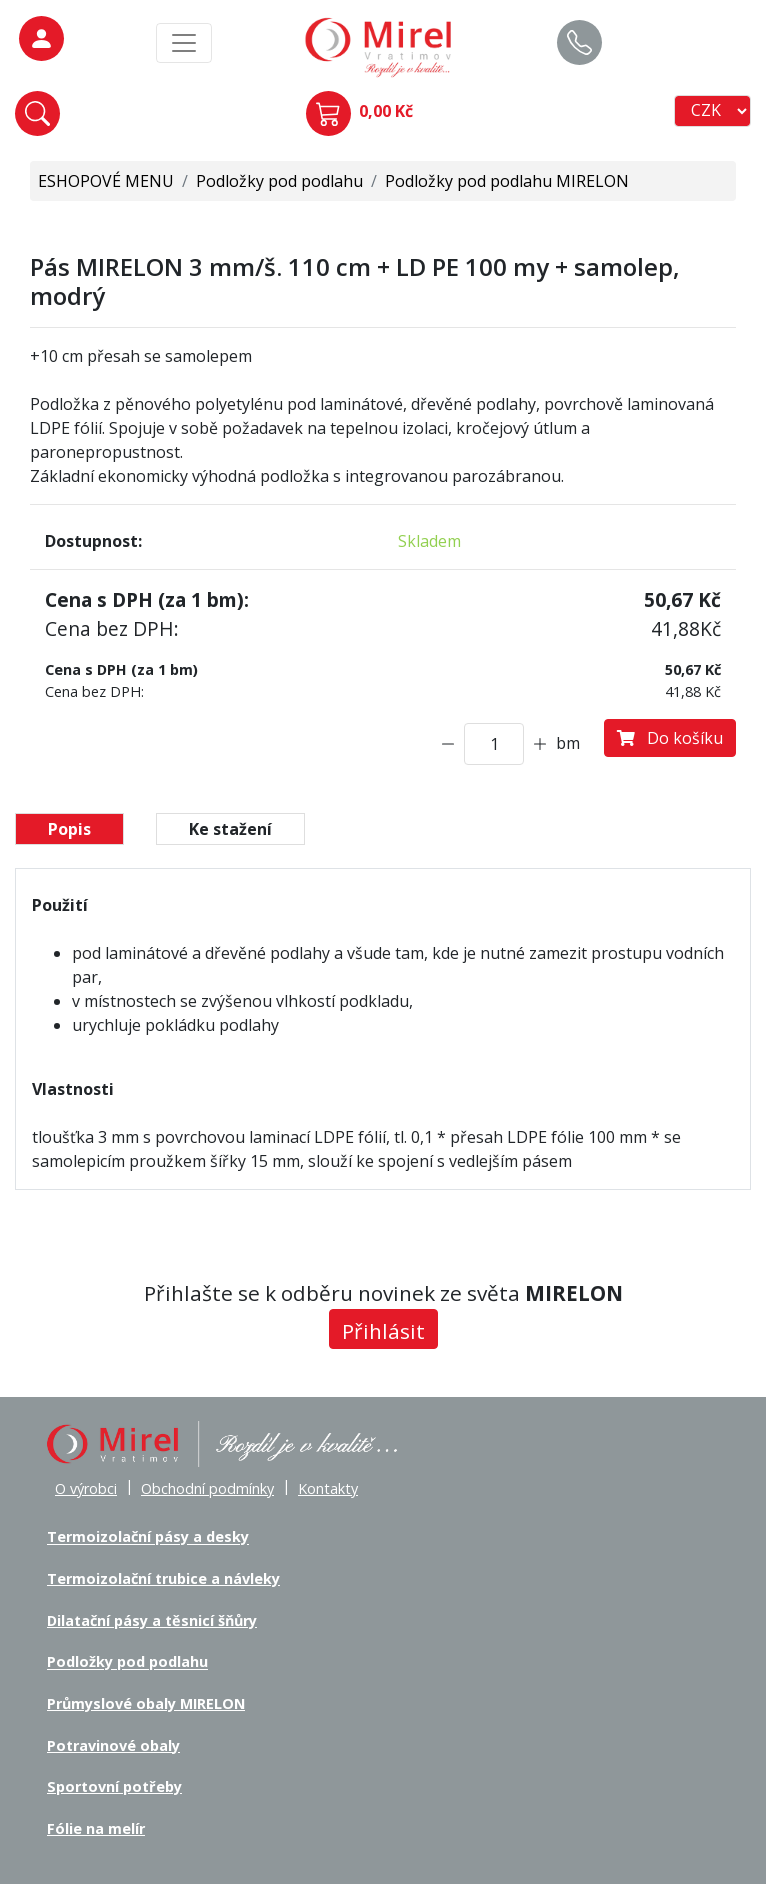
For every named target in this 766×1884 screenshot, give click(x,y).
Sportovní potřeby (114, 1786)
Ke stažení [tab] (230, 829)
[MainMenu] (184, 43)
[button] (37, 113)
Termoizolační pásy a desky (148, 1537)
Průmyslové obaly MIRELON (146, 1703)
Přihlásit (383, 1331)
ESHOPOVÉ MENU (106, 181)
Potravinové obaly (113, 1745)
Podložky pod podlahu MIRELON (507, 181)
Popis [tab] (69, 829)
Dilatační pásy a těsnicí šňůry (152, 1620)
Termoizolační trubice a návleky (163, 1578)
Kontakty (328, 1488)
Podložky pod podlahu (279, 181)
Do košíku (670, 738)
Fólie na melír (96, 1828)
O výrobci (86, 1488)
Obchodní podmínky (207, 1488)
